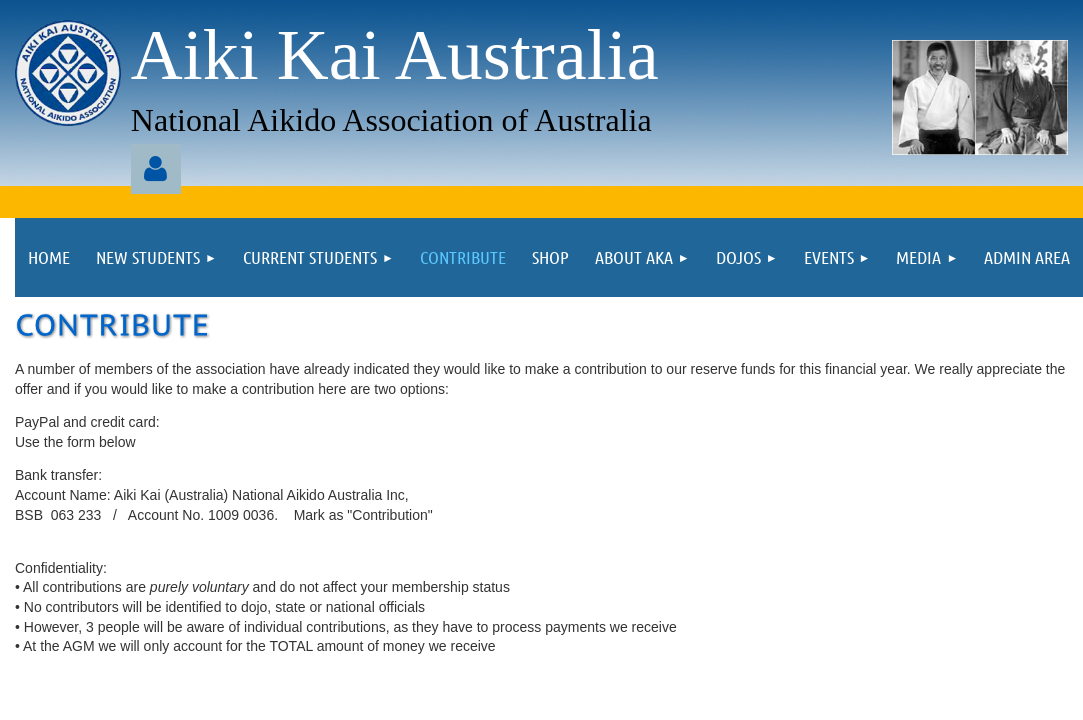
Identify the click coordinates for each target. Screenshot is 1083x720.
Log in (156, 169)
